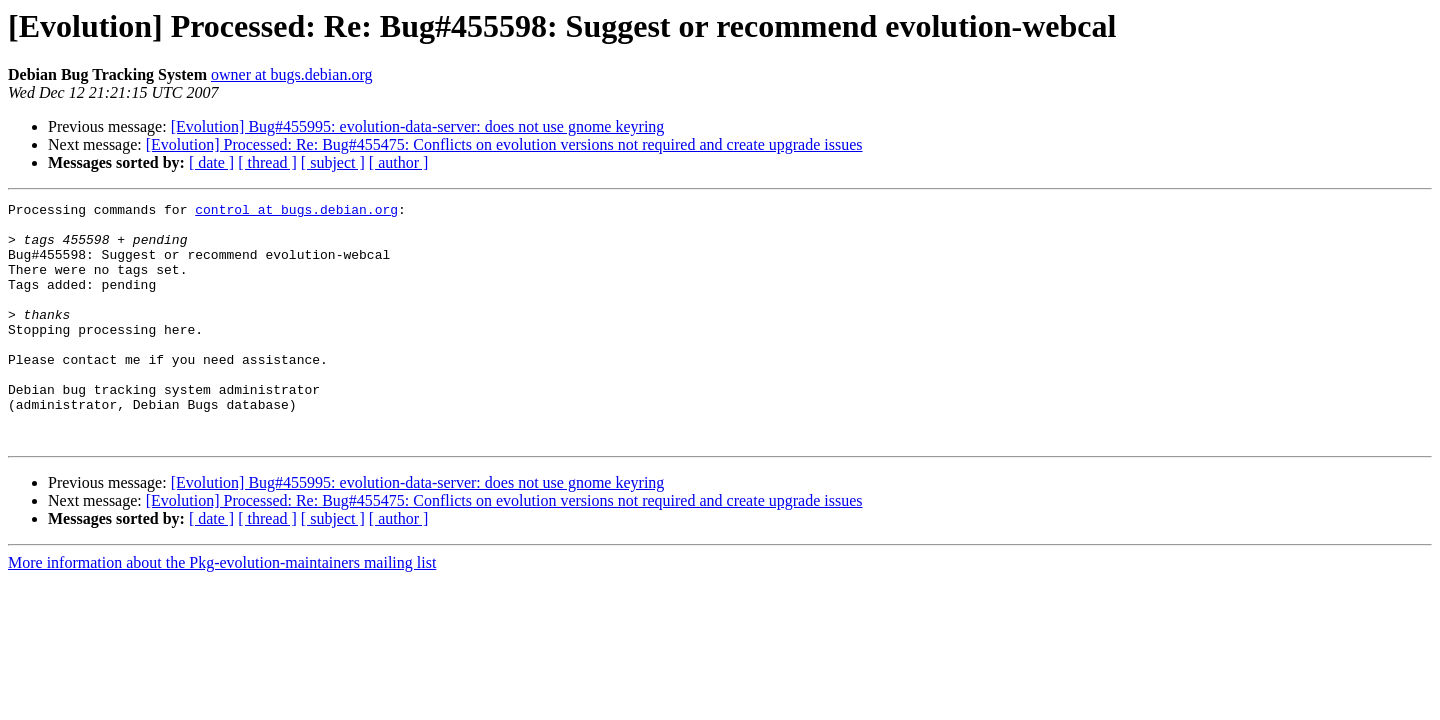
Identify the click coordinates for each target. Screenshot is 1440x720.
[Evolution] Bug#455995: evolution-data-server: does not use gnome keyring (418, 126)
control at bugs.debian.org (296, 212)
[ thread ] (267, 162)
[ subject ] (333, 162)
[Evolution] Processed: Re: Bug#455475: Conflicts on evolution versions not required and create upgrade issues (504, 144)
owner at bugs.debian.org (291, 74)
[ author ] (399, 162)
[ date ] (211, 162)
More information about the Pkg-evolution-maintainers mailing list (222, 610)
